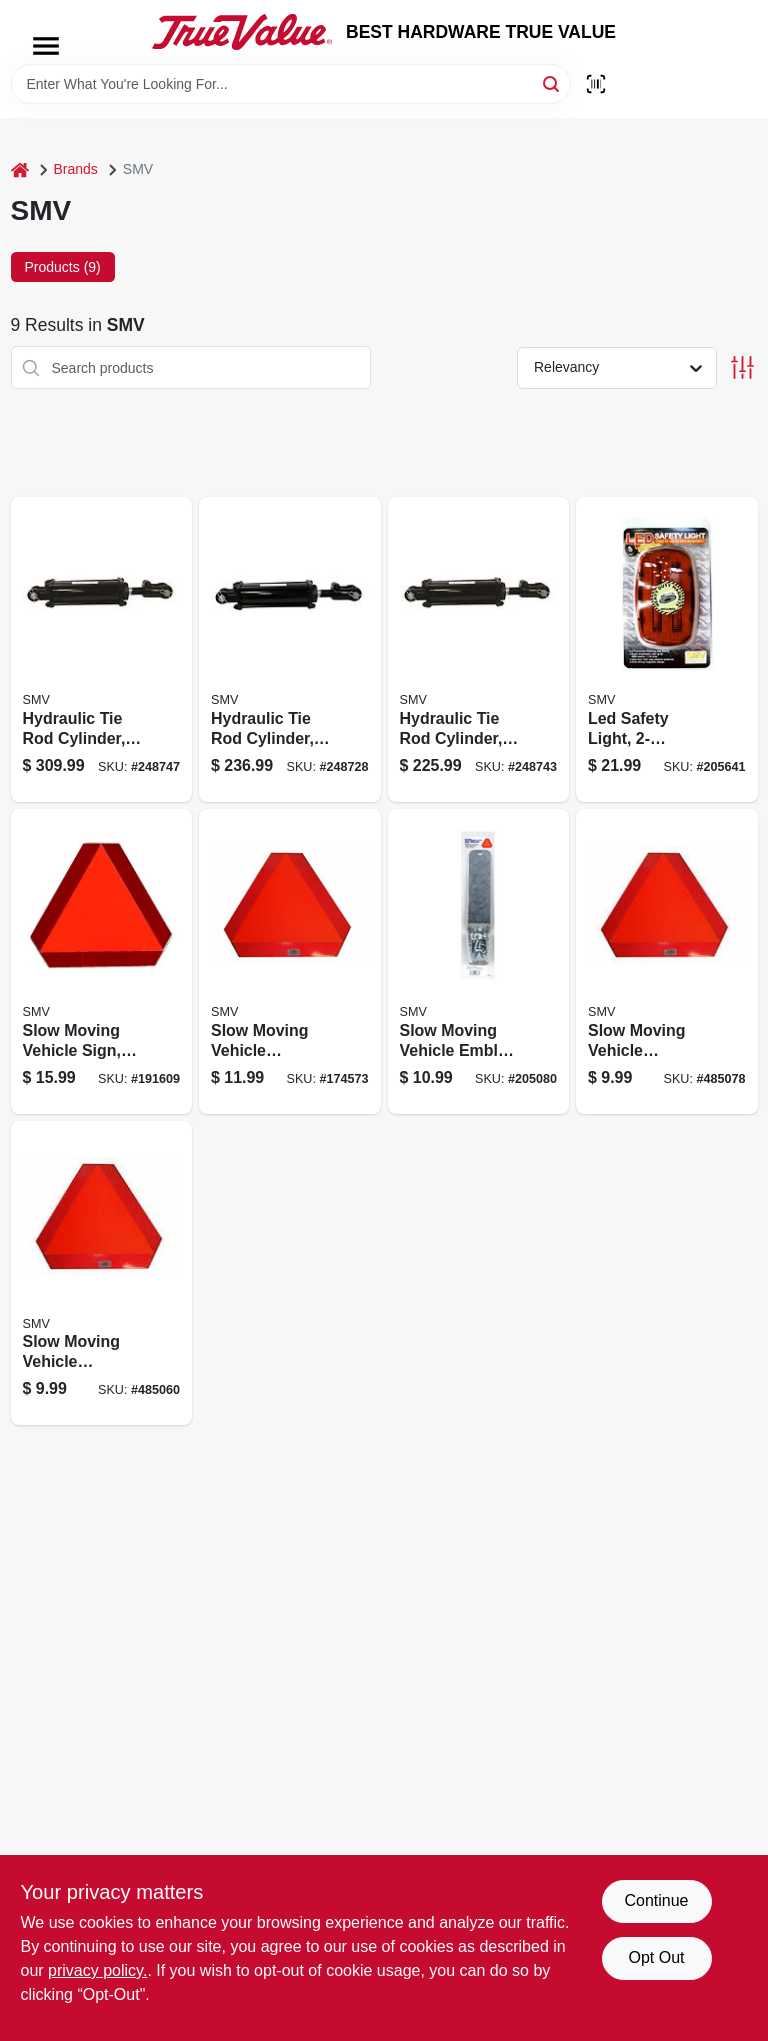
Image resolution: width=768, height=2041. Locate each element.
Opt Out (656, 1957)
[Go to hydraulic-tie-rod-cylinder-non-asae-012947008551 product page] (102, 649)
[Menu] (46, 46)
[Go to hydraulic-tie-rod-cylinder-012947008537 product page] (479, 649)
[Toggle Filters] (742, 367)
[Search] (552, 82)
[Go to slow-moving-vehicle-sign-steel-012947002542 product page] (102, 961)
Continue (656, 1900)
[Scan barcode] (596, 84)
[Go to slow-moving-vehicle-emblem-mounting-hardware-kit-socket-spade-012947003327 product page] (479, 961)
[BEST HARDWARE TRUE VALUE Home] (242, 32)
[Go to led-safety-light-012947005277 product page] (667, 649)
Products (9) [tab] (63, 267)
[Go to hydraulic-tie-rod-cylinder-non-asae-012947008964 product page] (290, 649)
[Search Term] (291, 84)
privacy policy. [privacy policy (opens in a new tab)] (97, 1970)
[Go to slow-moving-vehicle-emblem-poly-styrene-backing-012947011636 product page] (102, 1273)
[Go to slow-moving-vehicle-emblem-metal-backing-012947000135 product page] (290, 961)
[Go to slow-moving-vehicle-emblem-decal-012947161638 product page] (667, 961)
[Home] (20, 169)
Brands (76, 169)
